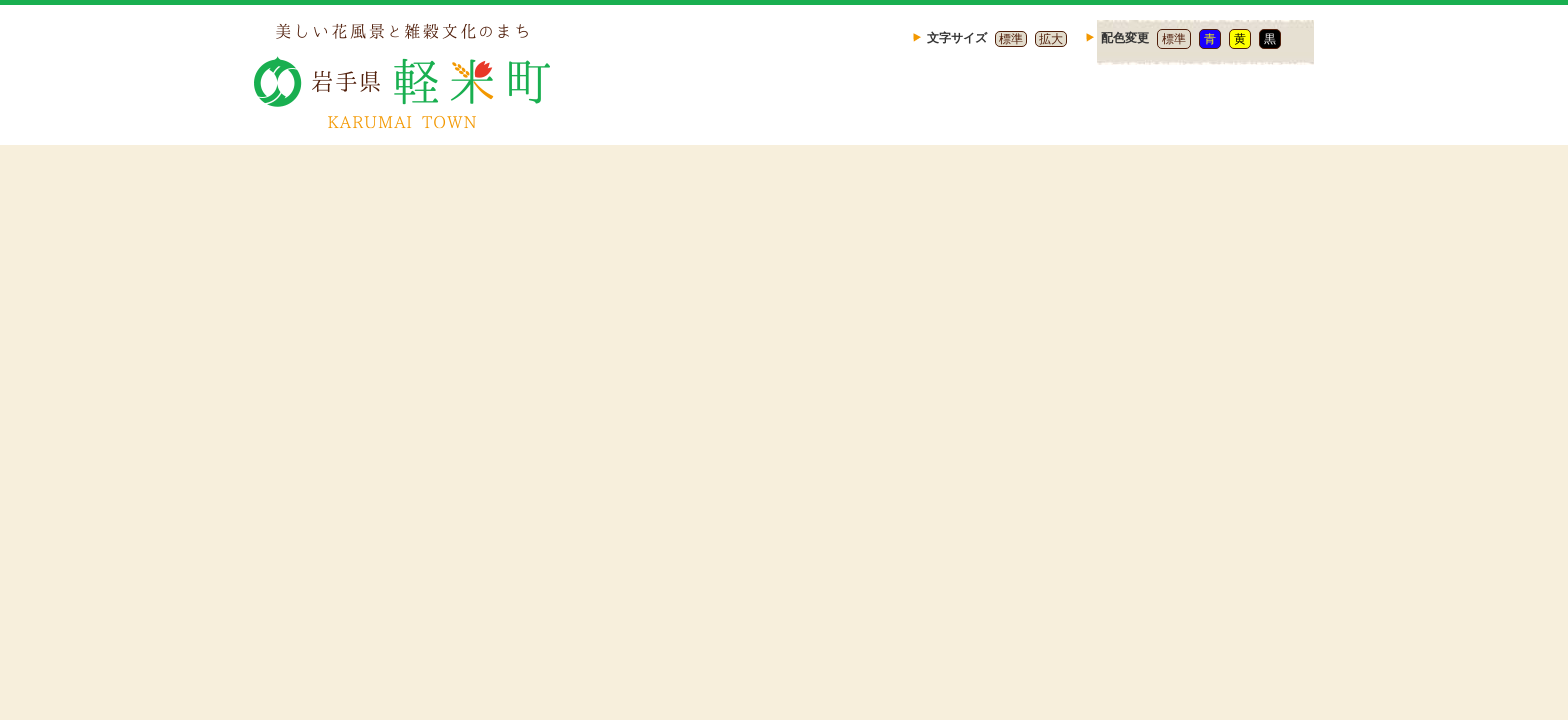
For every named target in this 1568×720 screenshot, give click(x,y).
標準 (1011, 39)
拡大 (1051, 39)
